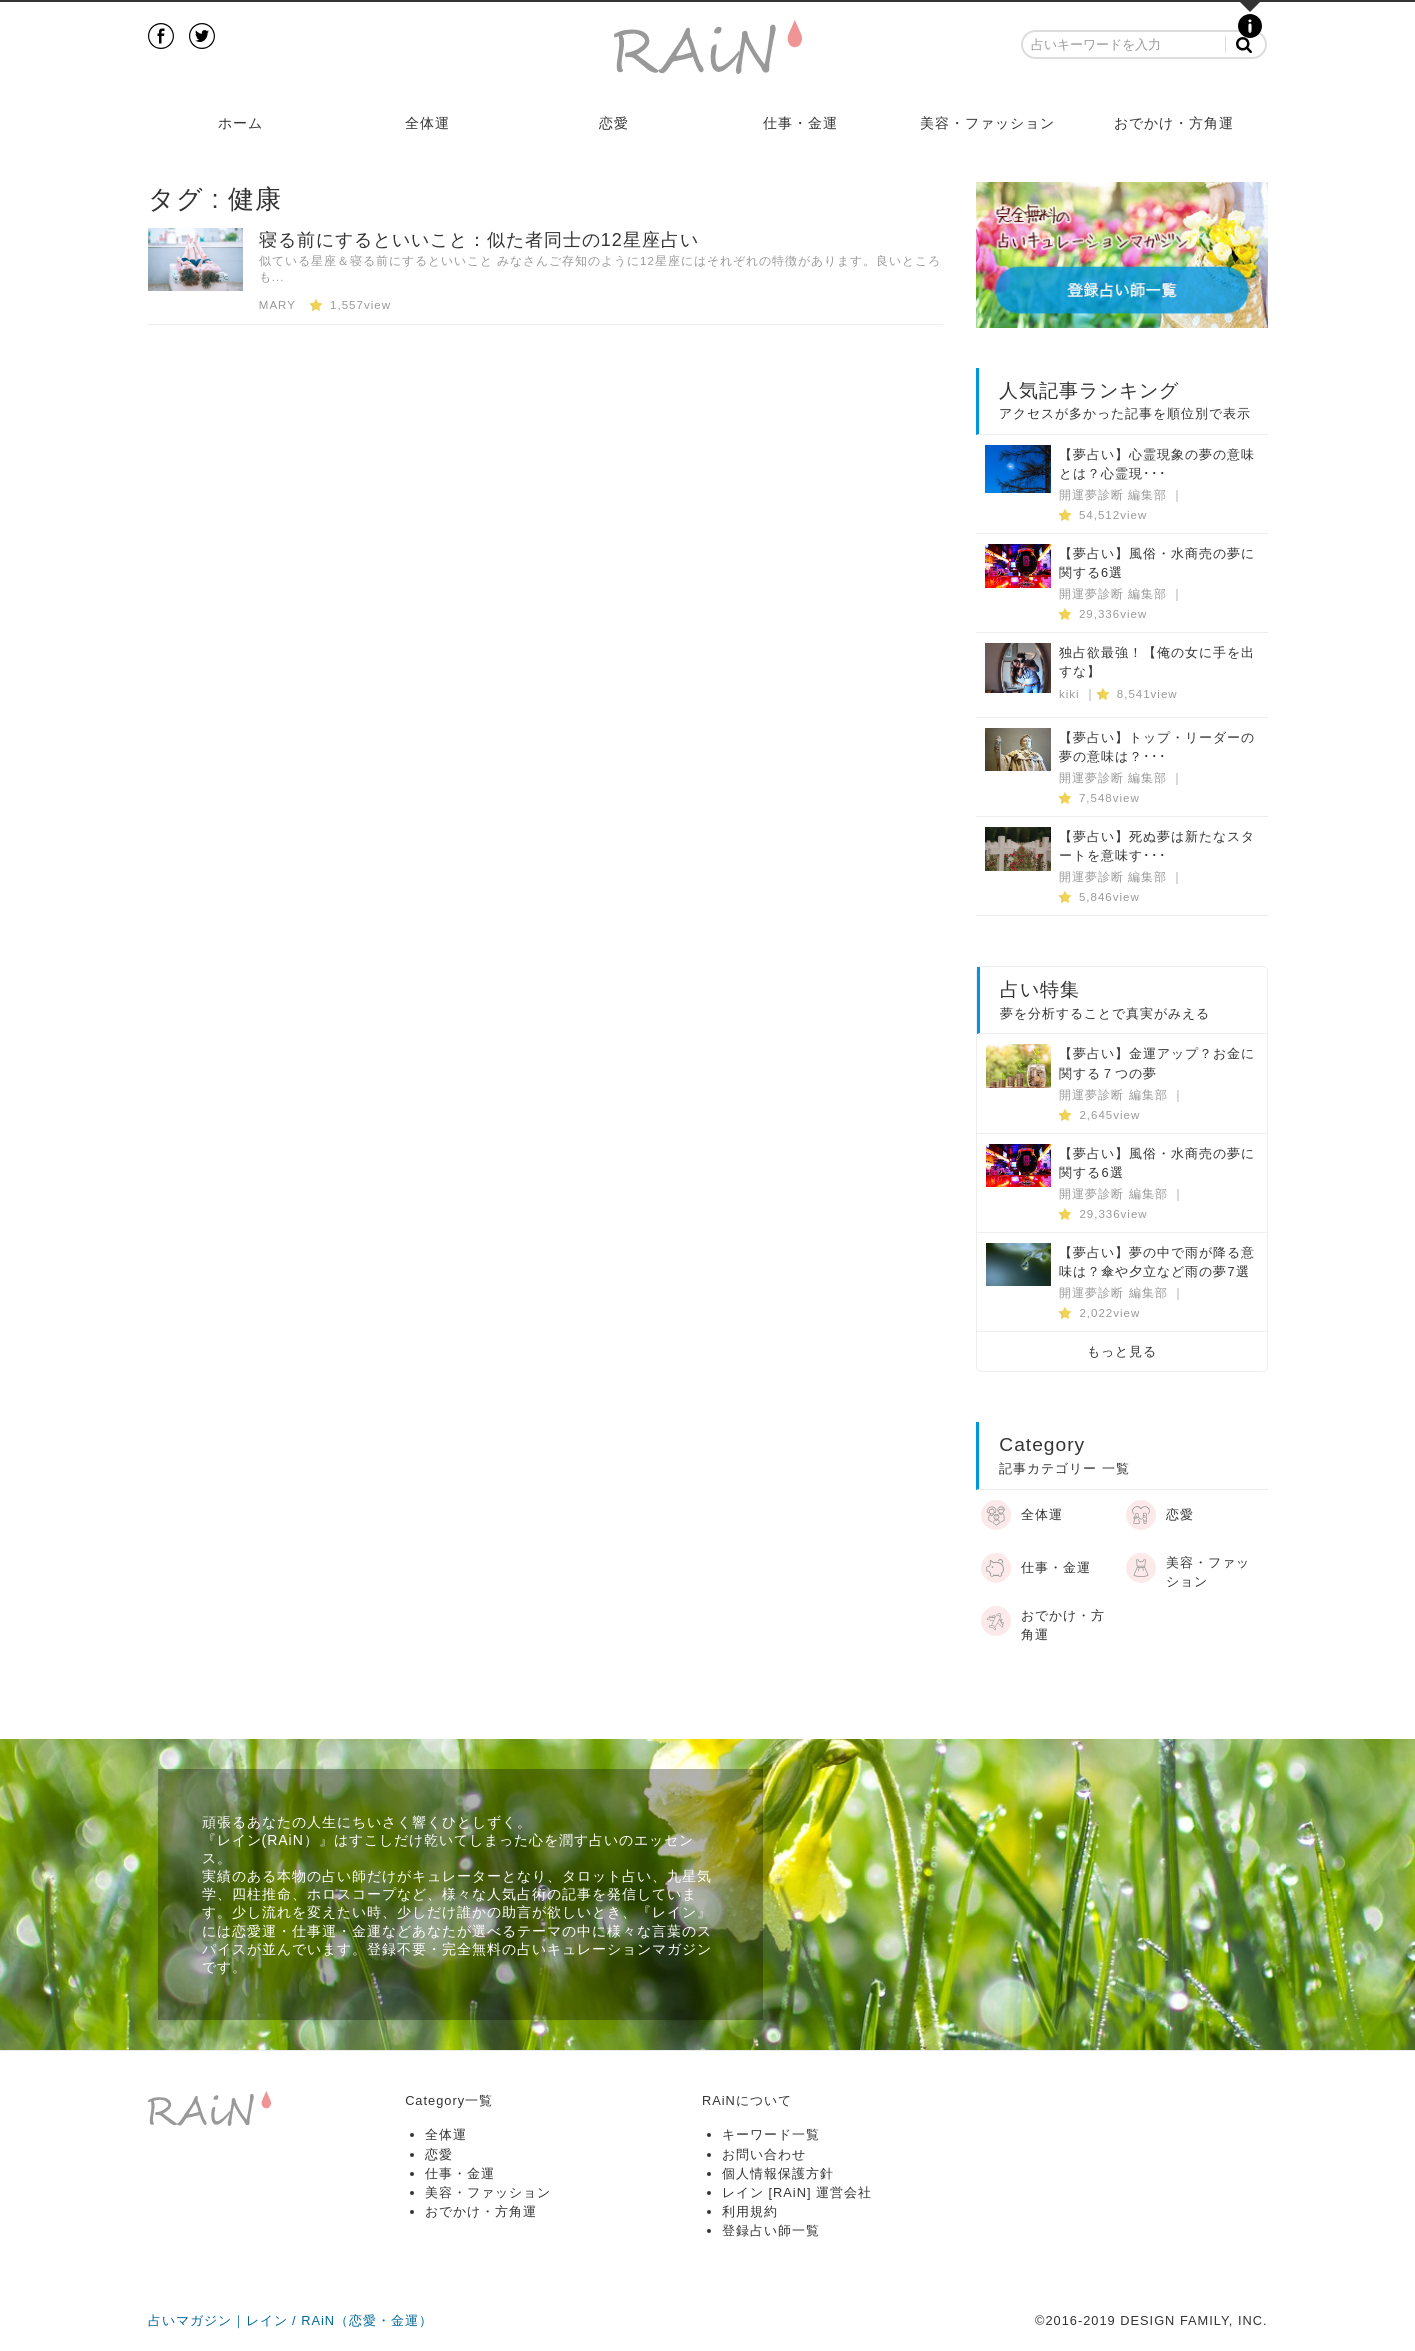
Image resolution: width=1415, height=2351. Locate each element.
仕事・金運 (800, 123)
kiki (1069, 694)
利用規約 (750, 2211)
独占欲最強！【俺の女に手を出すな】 (1157, 662)
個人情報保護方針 (778, 2173)
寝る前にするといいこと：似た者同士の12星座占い (479, 240)
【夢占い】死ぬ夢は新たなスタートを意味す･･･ (1157, 846)
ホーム (240, 123)
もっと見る (1122, 1351)
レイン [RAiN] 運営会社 (797, 2192)
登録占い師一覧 (771, 2230)
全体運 (427, 123)
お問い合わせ (764, 2154)
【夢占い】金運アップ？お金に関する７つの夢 (1157, 1063)
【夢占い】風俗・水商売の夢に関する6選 (1157, 563)
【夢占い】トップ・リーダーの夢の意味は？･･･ (1157, 747)
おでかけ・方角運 (1174, 123)
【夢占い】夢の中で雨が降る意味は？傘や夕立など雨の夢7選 (1157, 1262)
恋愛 (614, 123)
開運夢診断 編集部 (1113, 495)
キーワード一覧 (771, 2134)
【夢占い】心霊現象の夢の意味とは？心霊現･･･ (1157, 464)
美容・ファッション (987, 123)
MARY (277, 305)
